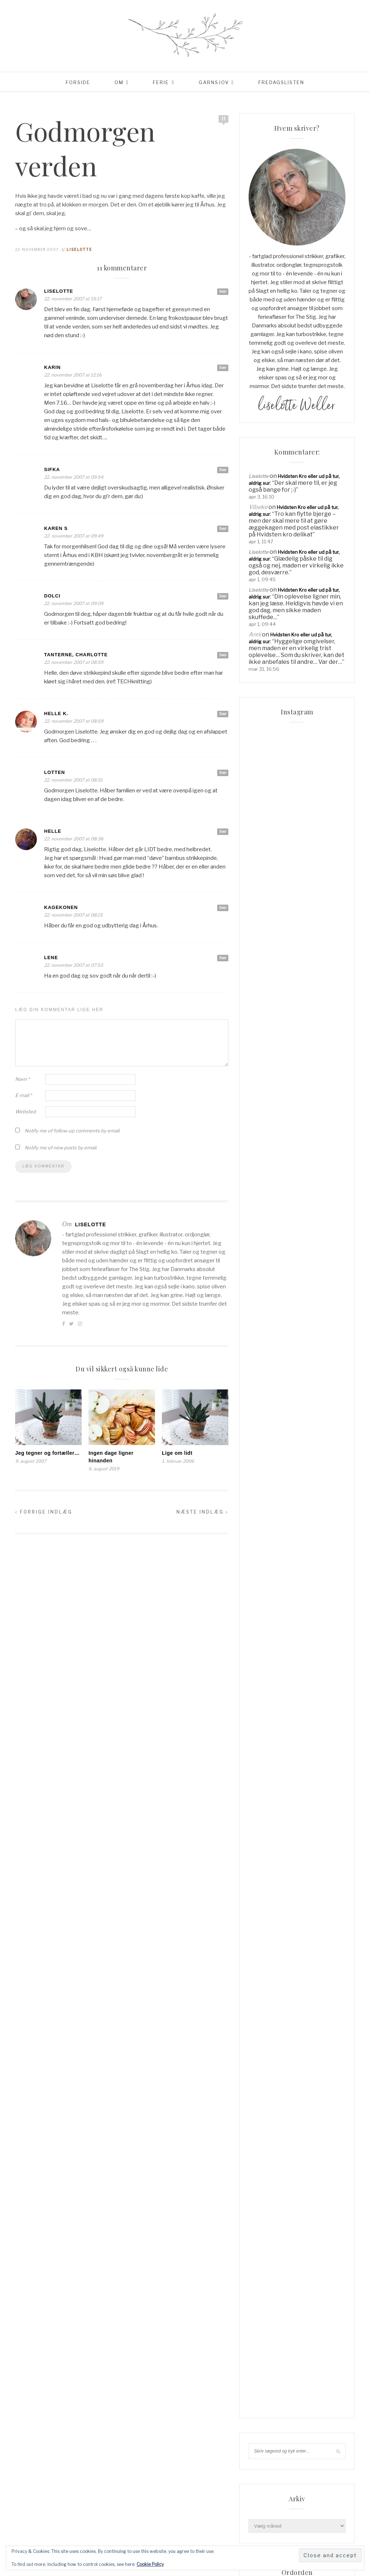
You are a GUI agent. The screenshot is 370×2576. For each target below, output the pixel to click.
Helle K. (56, 713)
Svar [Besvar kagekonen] (223, 907)
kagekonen (61, 907)
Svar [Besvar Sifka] (223, 469)
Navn (22, 1079)
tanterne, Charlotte (76, 654)
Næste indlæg (202, 1512)
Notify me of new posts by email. (61, 1147)
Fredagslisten (281, 82)
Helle (52, 831)
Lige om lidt (177, 1453)
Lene (51, 957)
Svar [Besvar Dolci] (223, 596)
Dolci (52, 596)
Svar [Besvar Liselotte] (223, 291)
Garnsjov (214, 82)
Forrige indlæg (43, 1512)
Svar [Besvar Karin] (223, 367)
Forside (78, 82)
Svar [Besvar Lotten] (223, 772)
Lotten (54, 772)
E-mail (23, 1095)
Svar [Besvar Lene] (223, 958)
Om (119, 82)
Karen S (56, 528)
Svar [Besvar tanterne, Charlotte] (223, 655)
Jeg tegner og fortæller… (47, 1453)
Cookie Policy (150, 2564)
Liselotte (79, 249)
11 (223, 118)
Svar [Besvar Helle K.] (223, 714)
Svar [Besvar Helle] (223, 831)
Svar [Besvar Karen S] (223, 528)
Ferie (161, 82)
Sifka (52, 469)
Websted (25, 1111)
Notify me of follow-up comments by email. (72, 1130)
